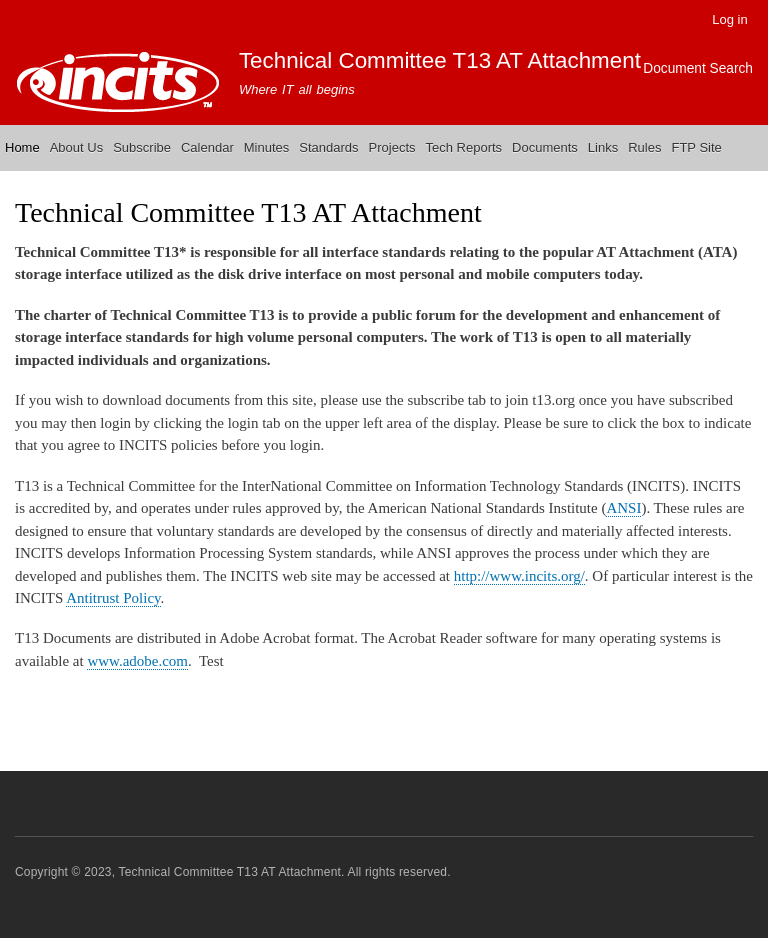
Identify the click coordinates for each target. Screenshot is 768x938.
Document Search (698, 68)
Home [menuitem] (22, 147)
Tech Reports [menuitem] (464, 147)
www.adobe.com (137, 661)
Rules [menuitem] (644, 147)
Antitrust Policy (113, 598)
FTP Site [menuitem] (696, 147)
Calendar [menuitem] (207, 147)
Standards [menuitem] (328, 147)
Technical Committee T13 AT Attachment (440, 60)
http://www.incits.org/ (519, 576)
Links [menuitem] (603, 147)
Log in (729, 19)
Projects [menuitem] (392, 147)
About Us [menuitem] (76, 147)
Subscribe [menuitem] (142, 147)
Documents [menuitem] (545, 147)
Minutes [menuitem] (267, 147)
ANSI (623, 508)
